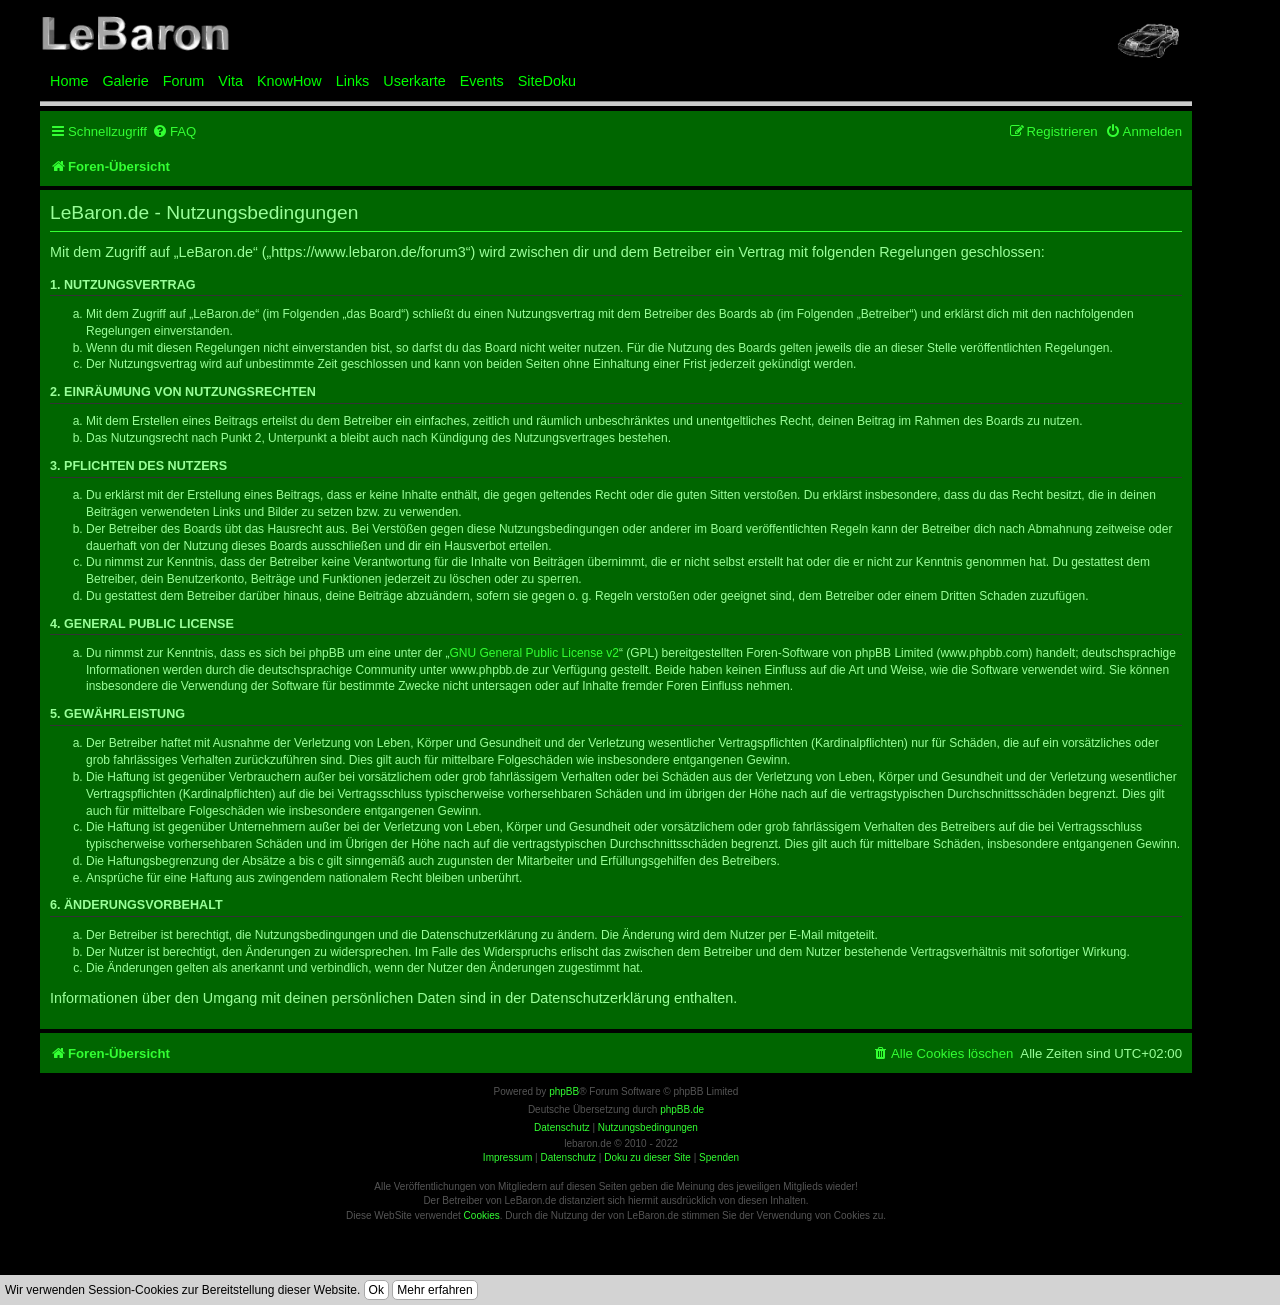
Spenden (719, 1157)
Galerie (125, 81)
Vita (230, 81)
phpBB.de (682, 1109)
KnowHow (289, 81)
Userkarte (414, 81)
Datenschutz (568, 1157)
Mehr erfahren (434, 1290)
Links (353, 81)
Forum (184, 81)
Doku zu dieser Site (647, 1157)
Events (482, 81)
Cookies (482, 1215)
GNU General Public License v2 (534, 653)
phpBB (564, 1091)
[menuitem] (174, 131)
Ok (376, 1290)
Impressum (507, 1157)
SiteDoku (547, 81)
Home (69, 81)
